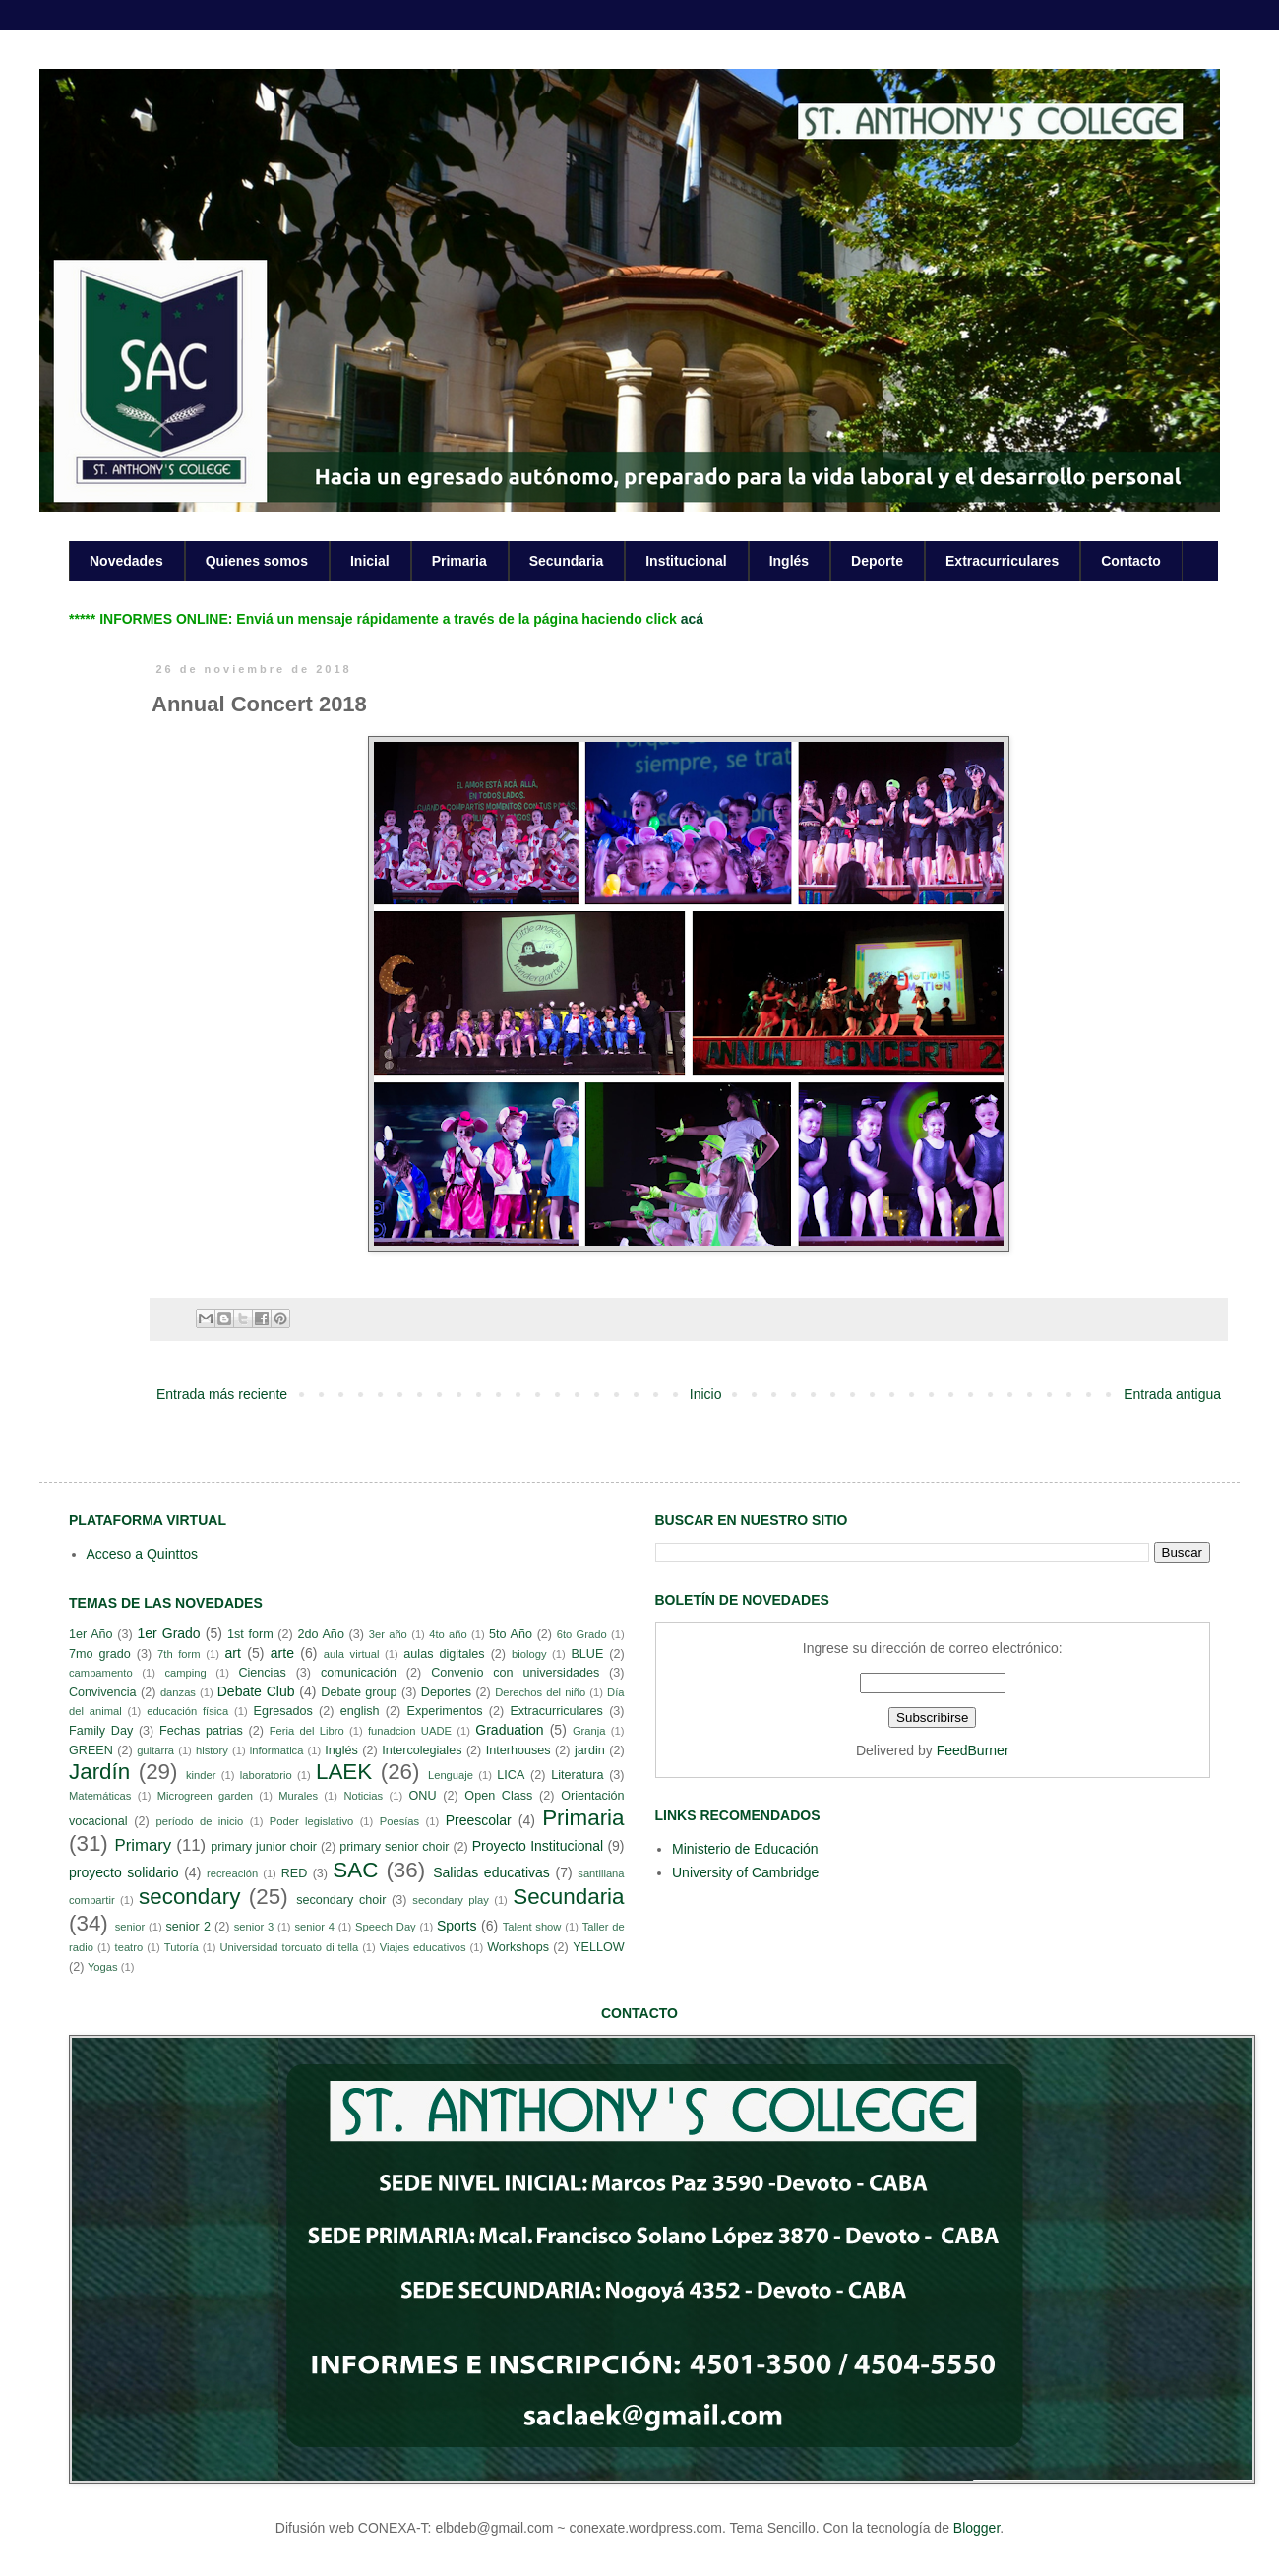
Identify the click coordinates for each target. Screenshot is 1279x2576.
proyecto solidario (124, 1872)
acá (692, 619)
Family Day (101, 1731)
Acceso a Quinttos (143, 1554)
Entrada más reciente (221, 1394)
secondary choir (341, 1900)
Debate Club (256, 1691)
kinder (200, 1775)
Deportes (446, 1692)
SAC (355, 1870)
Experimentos (445, 1711)
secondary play (450, 1900)
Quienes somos (257, 561)
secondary (189, 1896)
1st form (250, 1634)
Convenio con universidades (515, 1673)
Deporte (877, 561)
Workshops (518, 1947)
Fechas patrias (201, 1731)
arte (282, 1653)
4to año (448, 1634)
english (360, 1711)
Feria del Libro (307, 1731)
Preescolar (479, 1820)
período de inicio (200, 1821)
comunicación (358, 1673)
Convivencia (103, 1692)
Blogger (976, 2528)
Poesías (399, 1821)
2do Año (320, 1634)
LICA (510, 1775)
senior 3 (254, 1926)
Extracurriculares (1002, 561)
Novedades (126, 561)
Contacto (1131, 561)
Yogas (103, 1967)
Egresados (283, 1711)
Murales (298, 1796)
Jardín (99, 1771)
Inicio (706, 1394)
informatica (277, 1750)
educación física (187, 1711)
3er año (388, 1634)
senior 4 (314, 1926)
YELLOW (599, 1947)
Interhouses (518, 1750)
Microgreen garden (205, 1796)
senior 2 (187, 1926)
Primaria (459, 561)
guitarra (155, 1750)
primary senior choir (394, 1847)
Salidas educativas (491, 1872)
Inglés (789, 561)
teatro (129, 1947)
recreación (232, 1873)
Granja (589, 1731)
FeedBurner (973, 1750)
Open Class (498, 1796)
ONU (423, 1796)
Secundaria (566, 561)
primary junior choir (264, 1847)
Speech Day (385, 1926)
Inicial (370, 561)
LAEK (344, 1771)
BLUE (587, 1654)
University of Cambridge (745, 1872)
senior (130, 1926)
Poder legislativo (311, 1821)
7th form (179, 1654)
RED (294, 1873)
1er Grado (168, 1633)
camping (185, 1673)
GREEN (91, 1750)
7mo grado (100, 1654)
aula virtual (352, 1654)
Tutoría (181, 1947)
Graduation (509, 1730)
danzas (178, 1692)
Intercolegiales (421, 1750)
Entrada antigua (1172, 1394)
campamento (101, 1673)
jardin (590, 1750)
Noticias (363, 1796)
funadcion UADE (410, 1731)
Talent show (532, 1926)
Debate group (358, 1692)
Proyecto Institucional (537, 1846)
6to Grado (582, 1634)
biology (529, 1654)
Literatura (577, 1775)
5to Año (510, 1634)
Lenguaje (450, 1775)
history (212, 1750)
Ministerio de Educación (745, 1849)
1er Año (91, 1634)
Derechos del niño (540, 1692)
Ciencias (261, 1673)
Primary (142, 1845)
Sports (456, 1925)
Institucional (685, 561)
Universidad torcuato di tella (289, 1947)
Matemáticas (100, 1796)
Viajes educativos (423, 1947)
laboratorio (266, 1775)
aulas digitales (443, 1654)
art (233, 1653)
